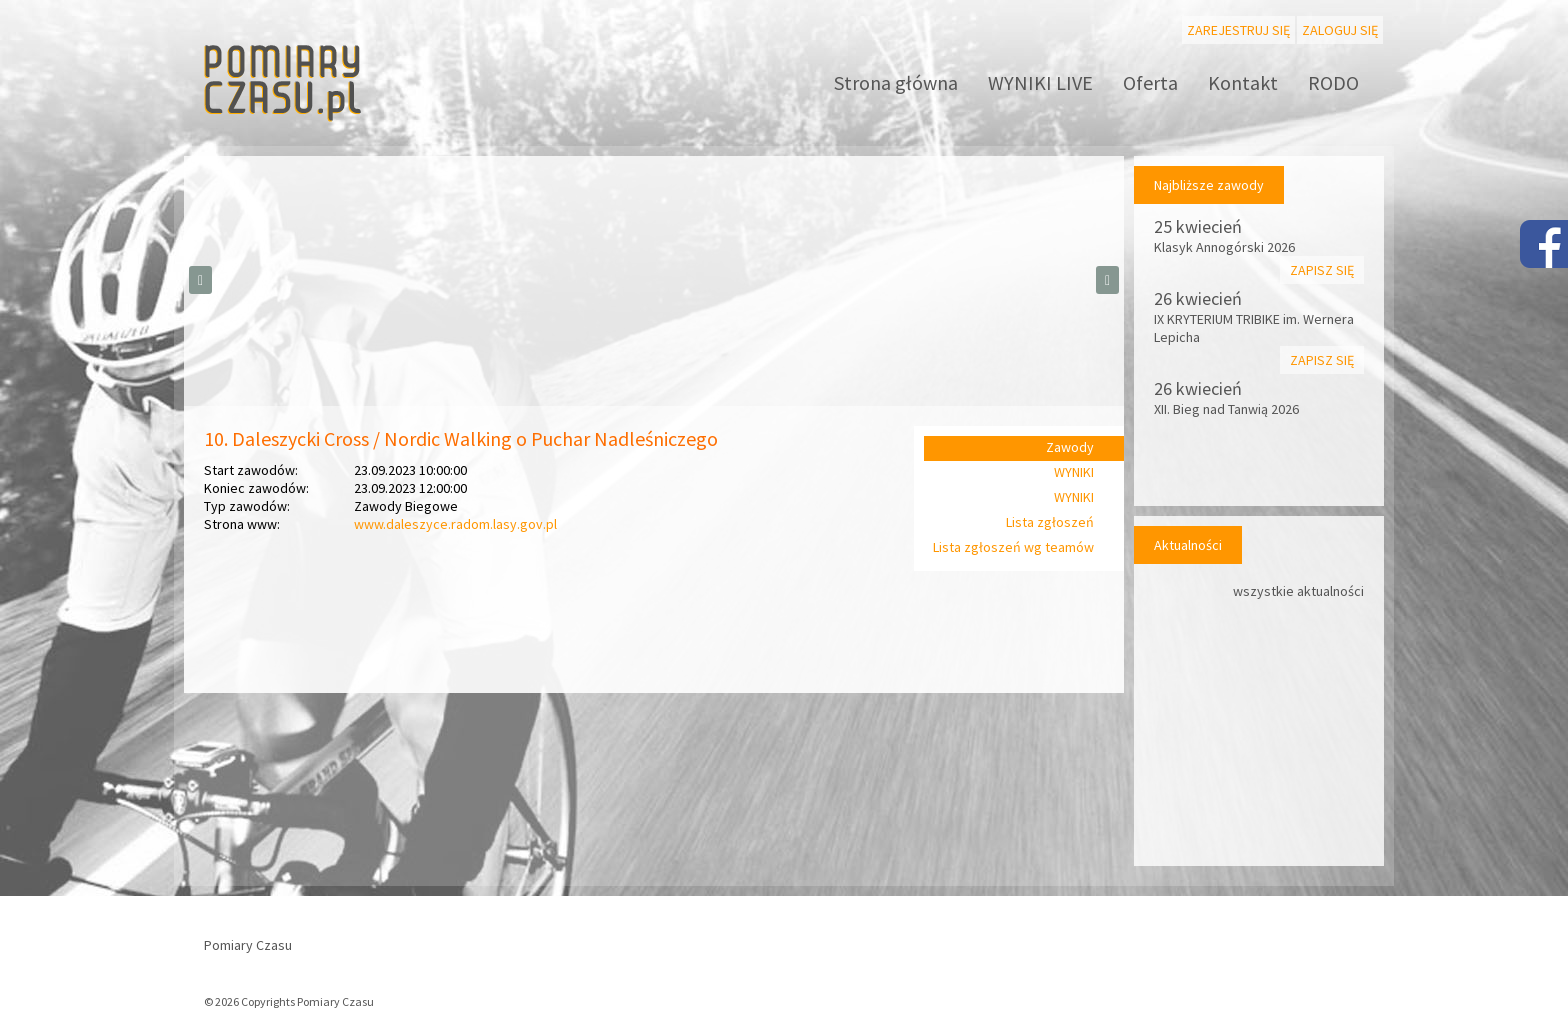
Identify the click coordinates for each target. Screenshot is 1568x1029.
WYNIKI (1074, 472)
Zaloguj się (1340, 30)
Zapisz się (1322, 270)
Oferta (1150, 82)
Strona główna (896, 82)
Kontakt (1243, 82)
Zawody (1070, 447)
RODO (1333, 82)
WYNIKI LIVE (1040, 82)
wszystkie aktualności (1298, 591)
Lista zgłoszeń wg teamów (1013, 547)
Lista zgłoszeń (1050, 522)
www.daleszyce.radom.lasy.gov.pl (455, 524)
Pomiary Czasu (248, 945)
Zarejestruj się (1238, 30)
